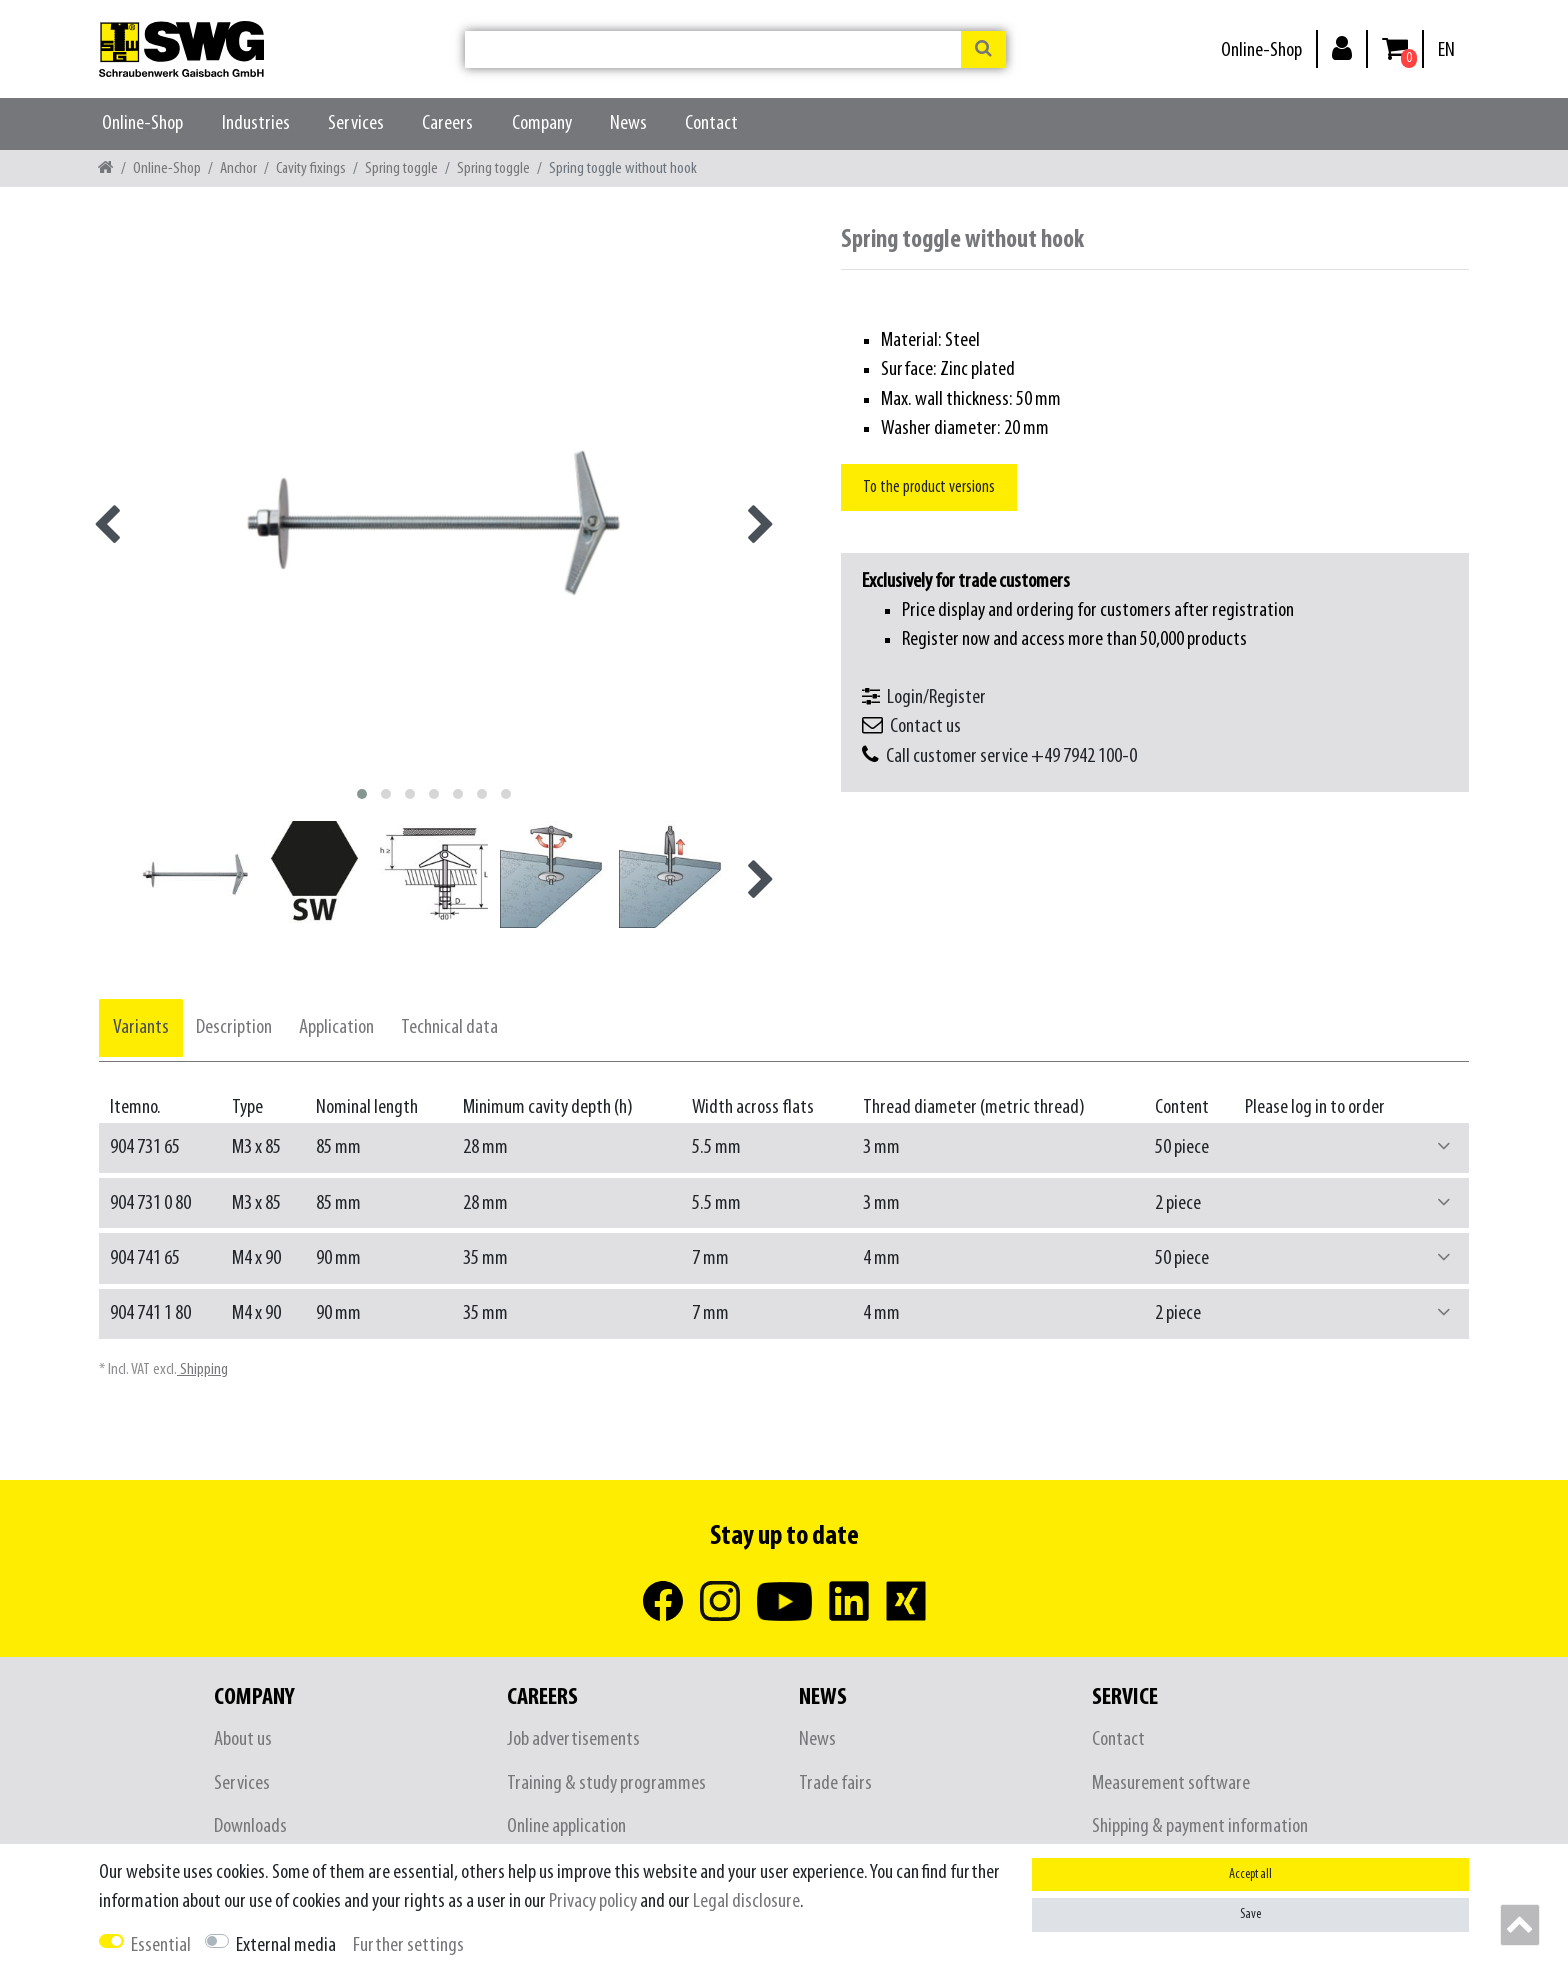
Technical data (449, 1027)
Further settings (408, 1945)
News (628, 123)
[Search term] (713, 49)
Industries (256, 123)
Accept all (1250, 1874)
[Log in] (1342, 47)
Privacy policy (593, 1901)
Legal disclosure (746, 1901)
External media (286, 1945)
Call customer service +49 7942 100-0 (1011, 756)
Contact (711, 123)
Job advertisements (573, 1739)
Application (336, 1027)
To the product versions (929, 487)
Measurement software (1171, 1783)
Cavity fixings (311, 168)
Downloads (250, 1826)
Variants (141, 1027)
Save (1250, 1914)
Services (356, 123)
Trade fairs (835, 1783)
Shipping (202, 1369)
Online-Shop (1261, 50)
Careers (447, 123)
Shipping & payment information (1200, 1826)
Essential (161, 1945)
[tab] (141, 1027)
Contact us (925, 726)
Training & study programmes (606, 1783)
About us (243, 1739)
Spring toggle (401, 168)
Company (542, 123)
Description (234, 1027)
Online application (566, 1826)
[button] (1444, 1147)
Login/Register (936, 697)
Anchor (238, 168)
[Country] (1446, 50)
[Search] (983, 49)
